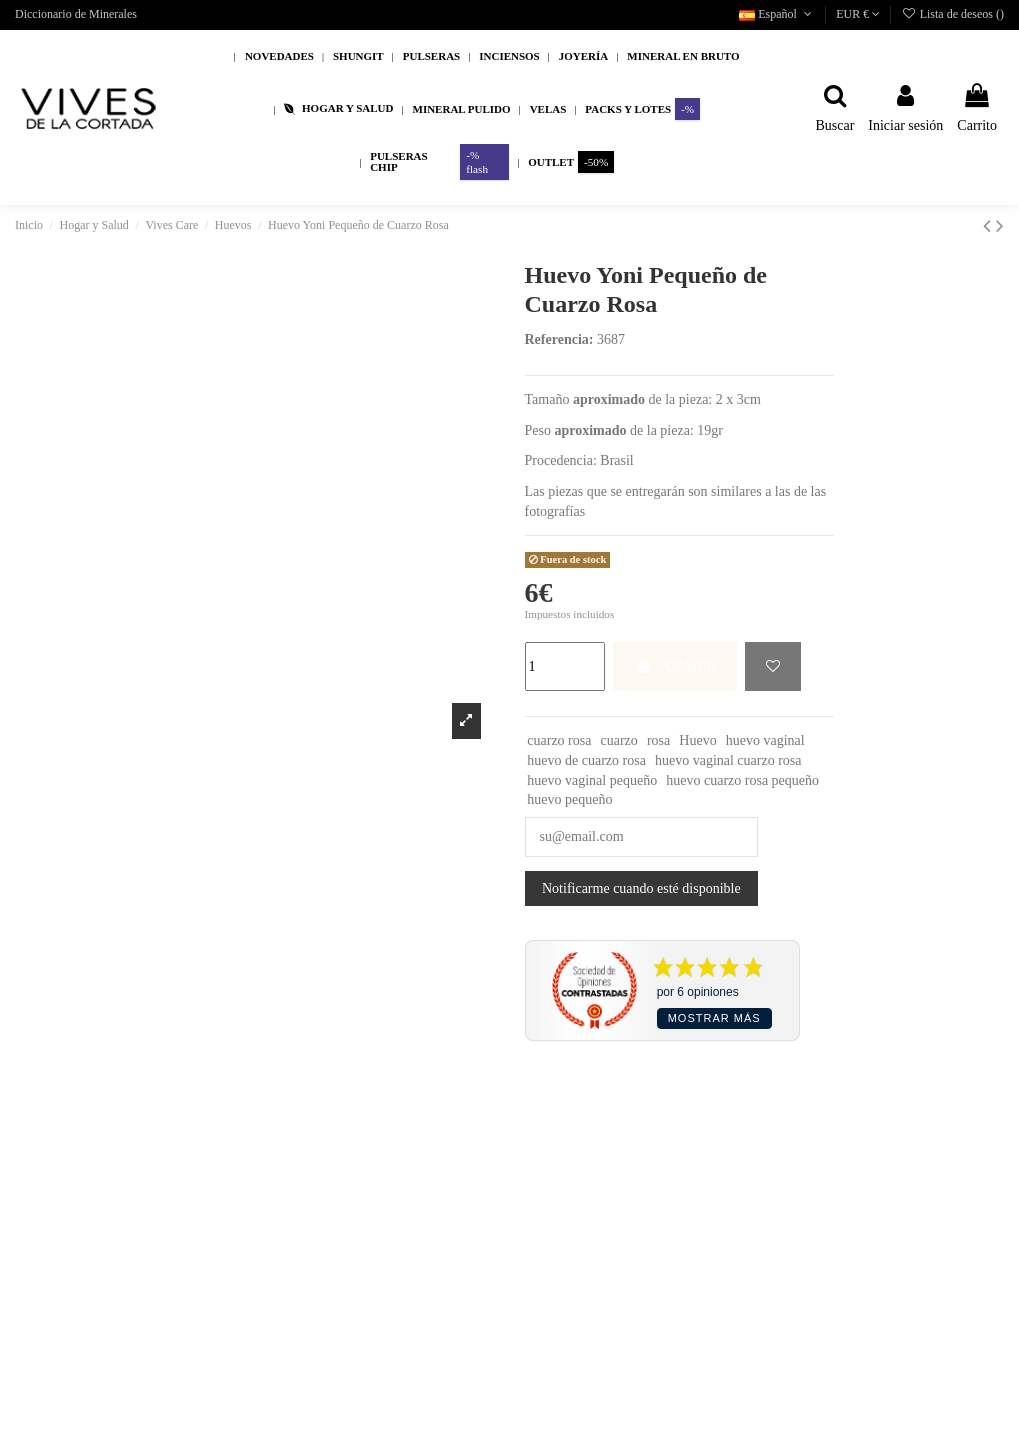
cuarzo (619, 740)
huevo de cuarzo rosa (586, 760)
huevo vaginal (765, 740)
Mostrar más (714, 1018)
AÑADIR (675, 666)
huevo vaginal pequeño (592, 780)
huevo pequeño (569, 799)
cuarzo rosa (559, 740)
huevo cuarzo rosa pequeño (742, 780)
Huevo (697, 740)
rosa (658, 740)
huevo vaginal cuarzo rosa (728, 760)
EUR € (858, 14)
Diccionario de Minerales (76, 14)
